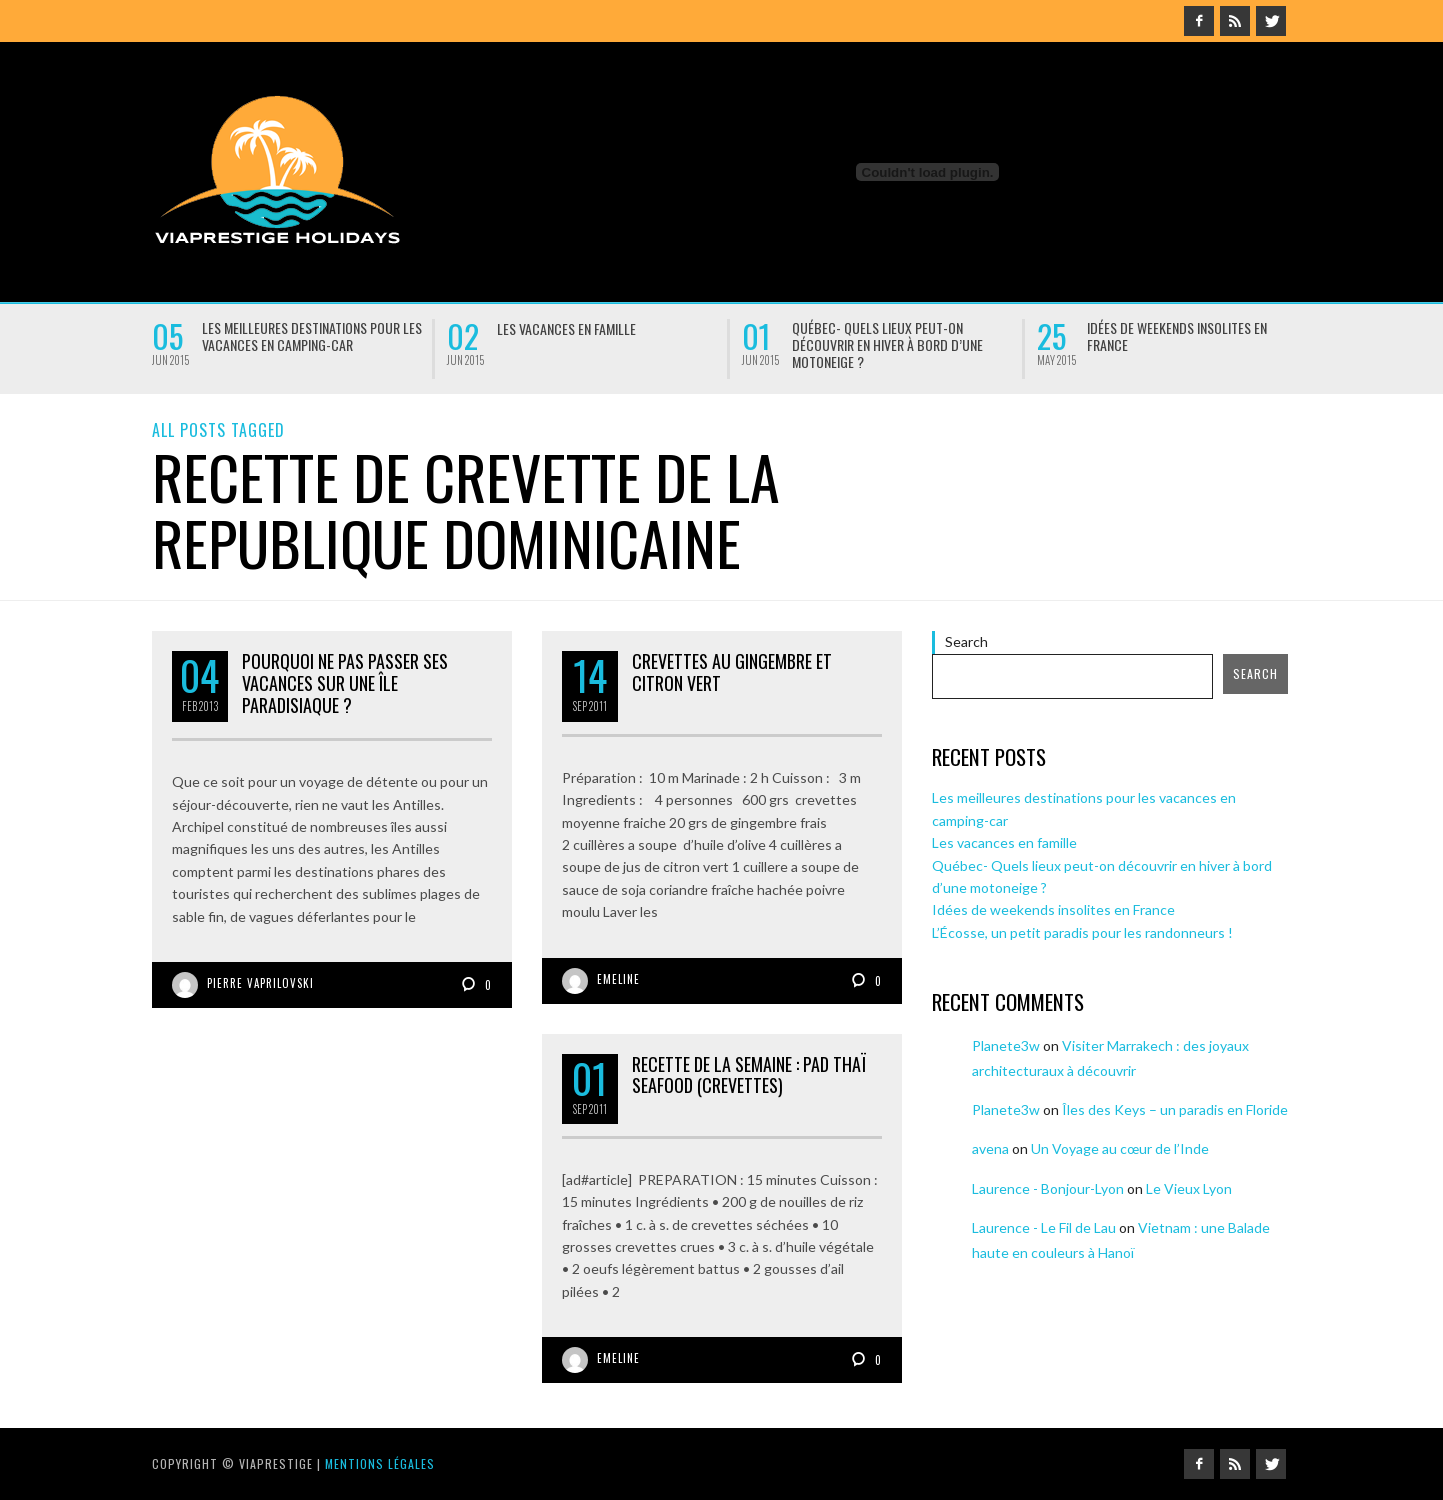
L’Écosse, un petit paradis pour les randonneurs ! (1082, 932)
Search (966, 641)
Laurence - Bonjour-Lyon (1048, 1188)
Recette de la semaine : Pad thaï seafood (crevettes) (749, 1075)
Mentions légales (380, 1463)
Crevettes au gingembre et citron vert (732, 672)
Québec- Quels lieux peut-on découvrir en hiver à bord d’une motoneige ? (887, 344)
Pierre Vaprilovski (260, 983)
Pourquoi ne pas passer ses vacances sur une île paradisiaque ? (345, 682)
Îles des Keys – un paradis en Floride (1175, 1109)
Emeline (618, 979)
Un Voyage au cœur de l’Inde (1120, 1148)
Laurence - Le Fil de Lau (1044, 1227)
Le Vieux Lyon (1189, 1188)
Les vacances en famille (566, 328)
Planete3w (1006, 1045)
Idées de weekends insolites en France (1177, 336)
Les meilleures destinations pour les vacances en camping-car (312, 336)
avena (990, 1148)
